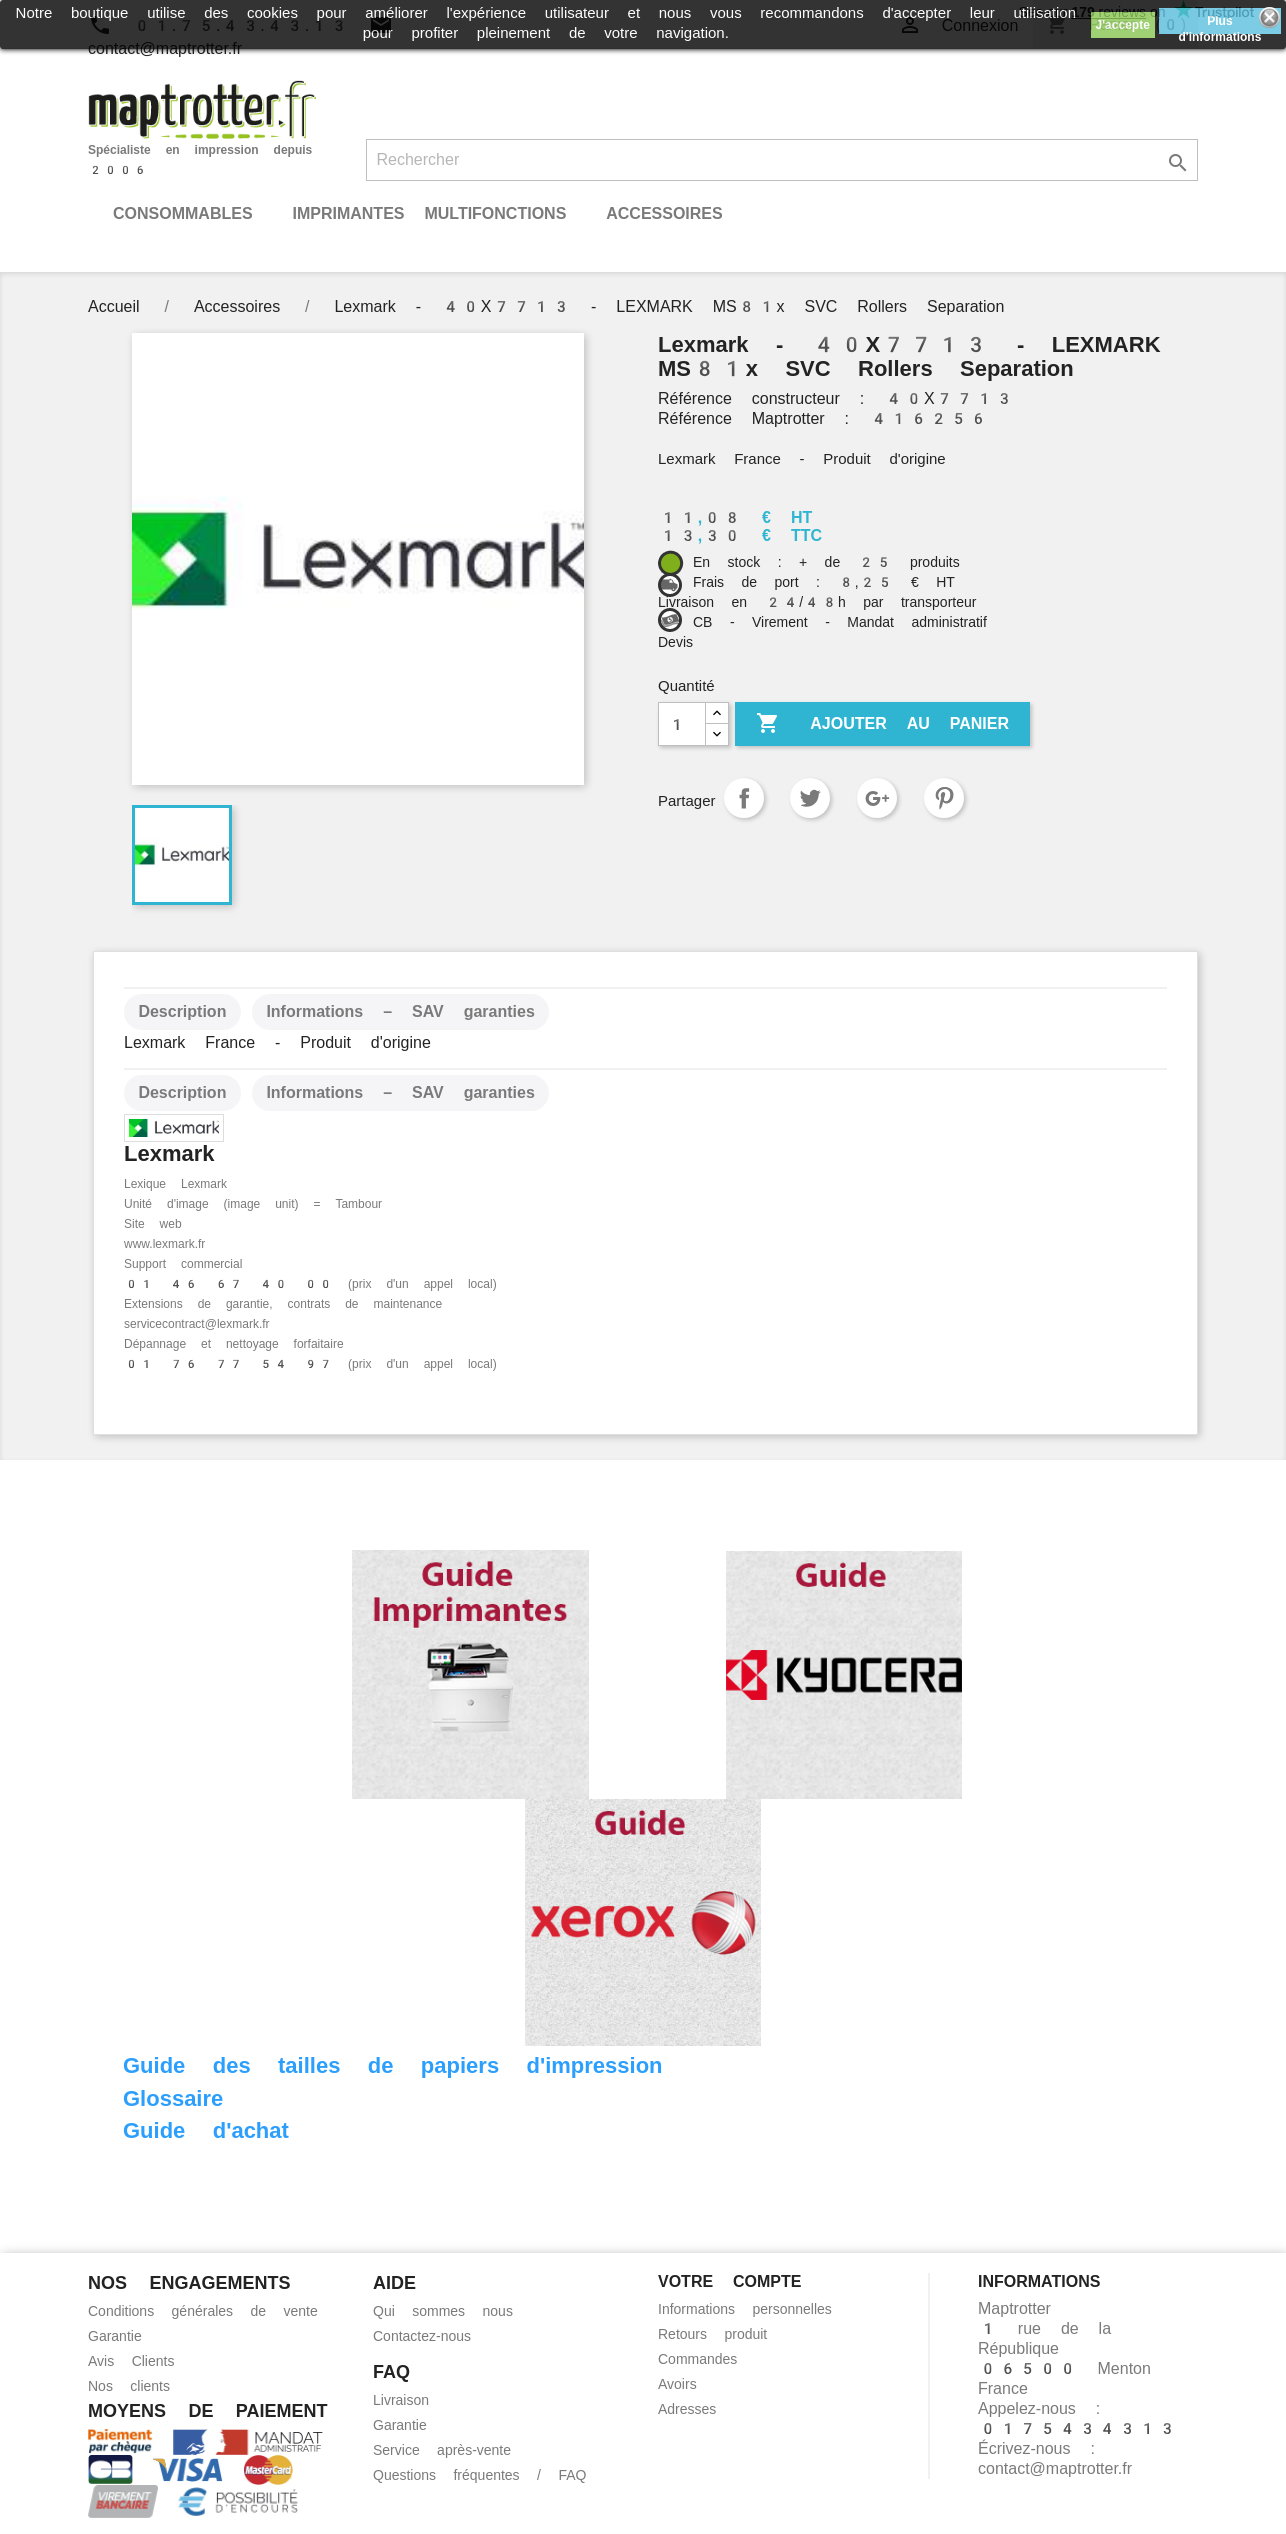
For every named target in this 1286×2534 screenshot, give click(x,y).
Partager (744, 798)
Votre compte (729, 2281)
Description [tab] (182, 1011)
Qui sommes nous (443, 2311)
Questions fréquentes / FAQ (479, 2475)
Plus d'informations (1219, 24)
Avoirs (677, 2384)
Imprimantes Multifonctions (429, 213)
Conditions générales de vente (203, 2311)
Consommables (183, 213)
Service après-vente (442, 2450)
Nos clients (129, 2386)
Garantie (115, 2336)
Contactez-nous (422, 2336)
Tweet (810, 798)
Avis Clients (131, 2361)
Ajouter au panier (882, 724)
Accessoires (664, 213)
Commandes (697, 2359)
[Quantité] (682, 724)
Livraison (401, 2400)
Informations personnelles (745, 2309)
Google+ (877, 798)
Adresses (687, 2409)
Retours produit (712, 2334)
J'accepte (1123, 25)
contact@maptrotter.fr (1055, 2468)
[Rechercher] (782, 160)
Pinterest (944, 798)
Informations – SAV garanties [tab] (400, 1011)
